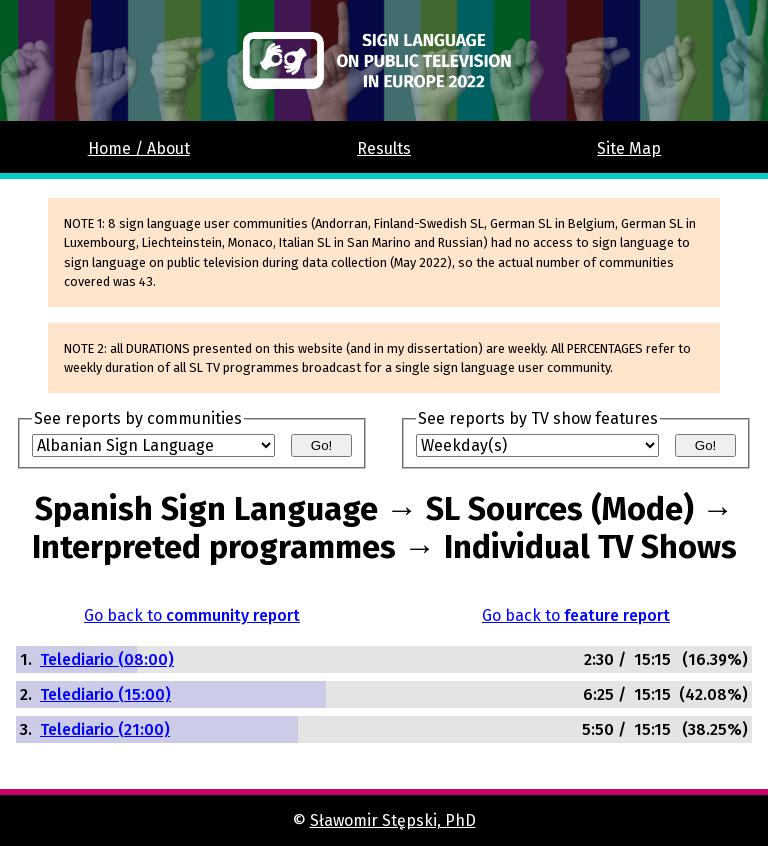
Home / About (139, 148)
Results (384, 148)
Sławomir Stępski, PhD (393, 820)
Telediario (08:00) (107, 659)
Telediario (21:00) (105, 729)
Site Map (629, 148)
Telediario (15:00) (105, 694)
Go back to (192, 615)
